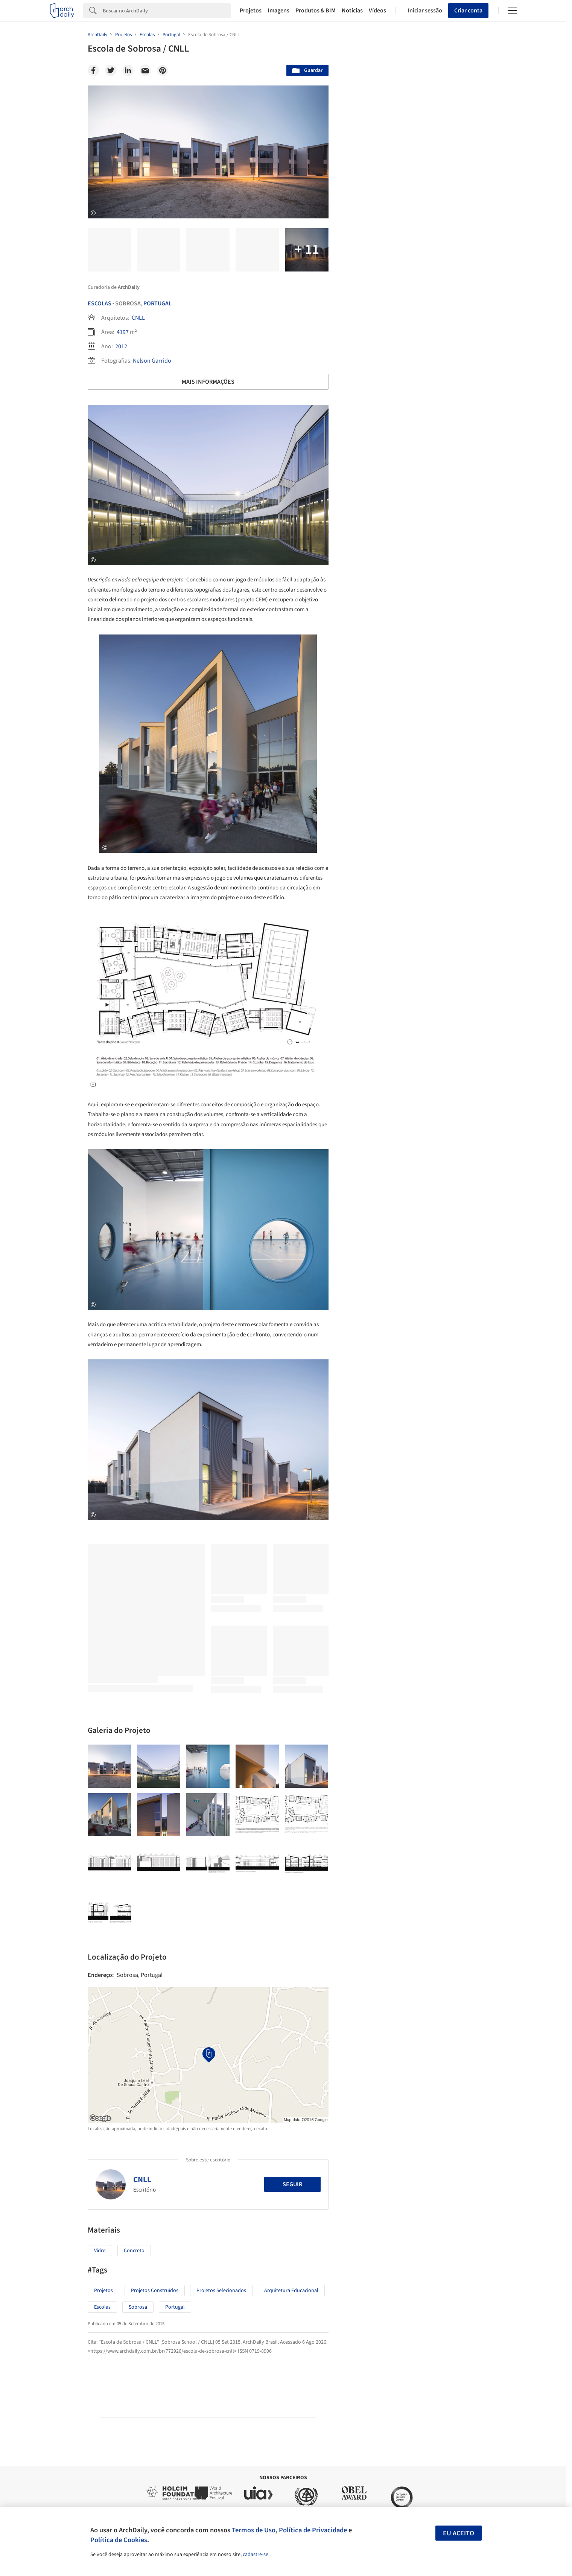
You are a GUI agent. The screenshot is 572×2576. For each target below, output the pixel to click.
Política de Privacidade (313, 2530)
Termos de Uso (253, 2530)
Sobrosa (138, 2307)
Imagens (278, 11)
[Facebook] (93, 70)
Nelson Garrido (152, 361)
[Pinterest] (162, 70)
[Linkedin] (128, 70)
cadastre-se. (256, 2554)
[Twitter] (110, 70)
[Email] (145, 70)
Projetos (251, 11)
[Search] (167, 10)
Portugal (157, 303)
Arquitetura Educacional (291, 2290)
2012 (121, 346)
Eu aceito (458, 2533)
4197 (123, 332)
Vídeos (377, 11)
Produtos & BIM (315, 11)
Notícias (352, 11)
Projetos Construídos (154, 2290)
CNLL (138, 318)
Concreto (134, 2250)
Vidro (100, 2250)
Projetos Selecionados (221, 2290)
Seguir (292, 2184)
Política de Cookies (118, 2540)
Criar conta (468, 10)
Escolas (99, 303)
